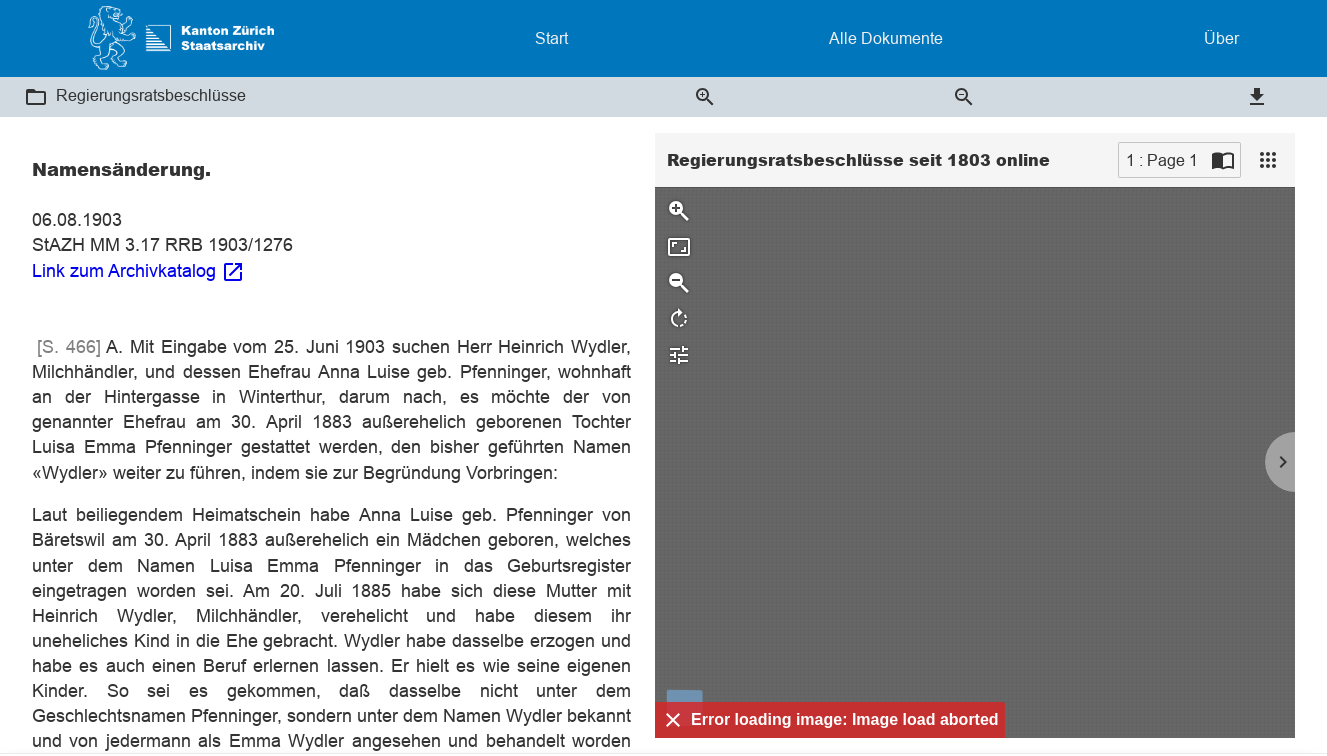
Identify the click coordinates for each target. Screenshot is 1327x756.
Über (1221, 38)
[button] (36, 97)
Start (551, 38)
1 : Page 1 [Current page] (1162, 160)
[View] (1268, 160)
